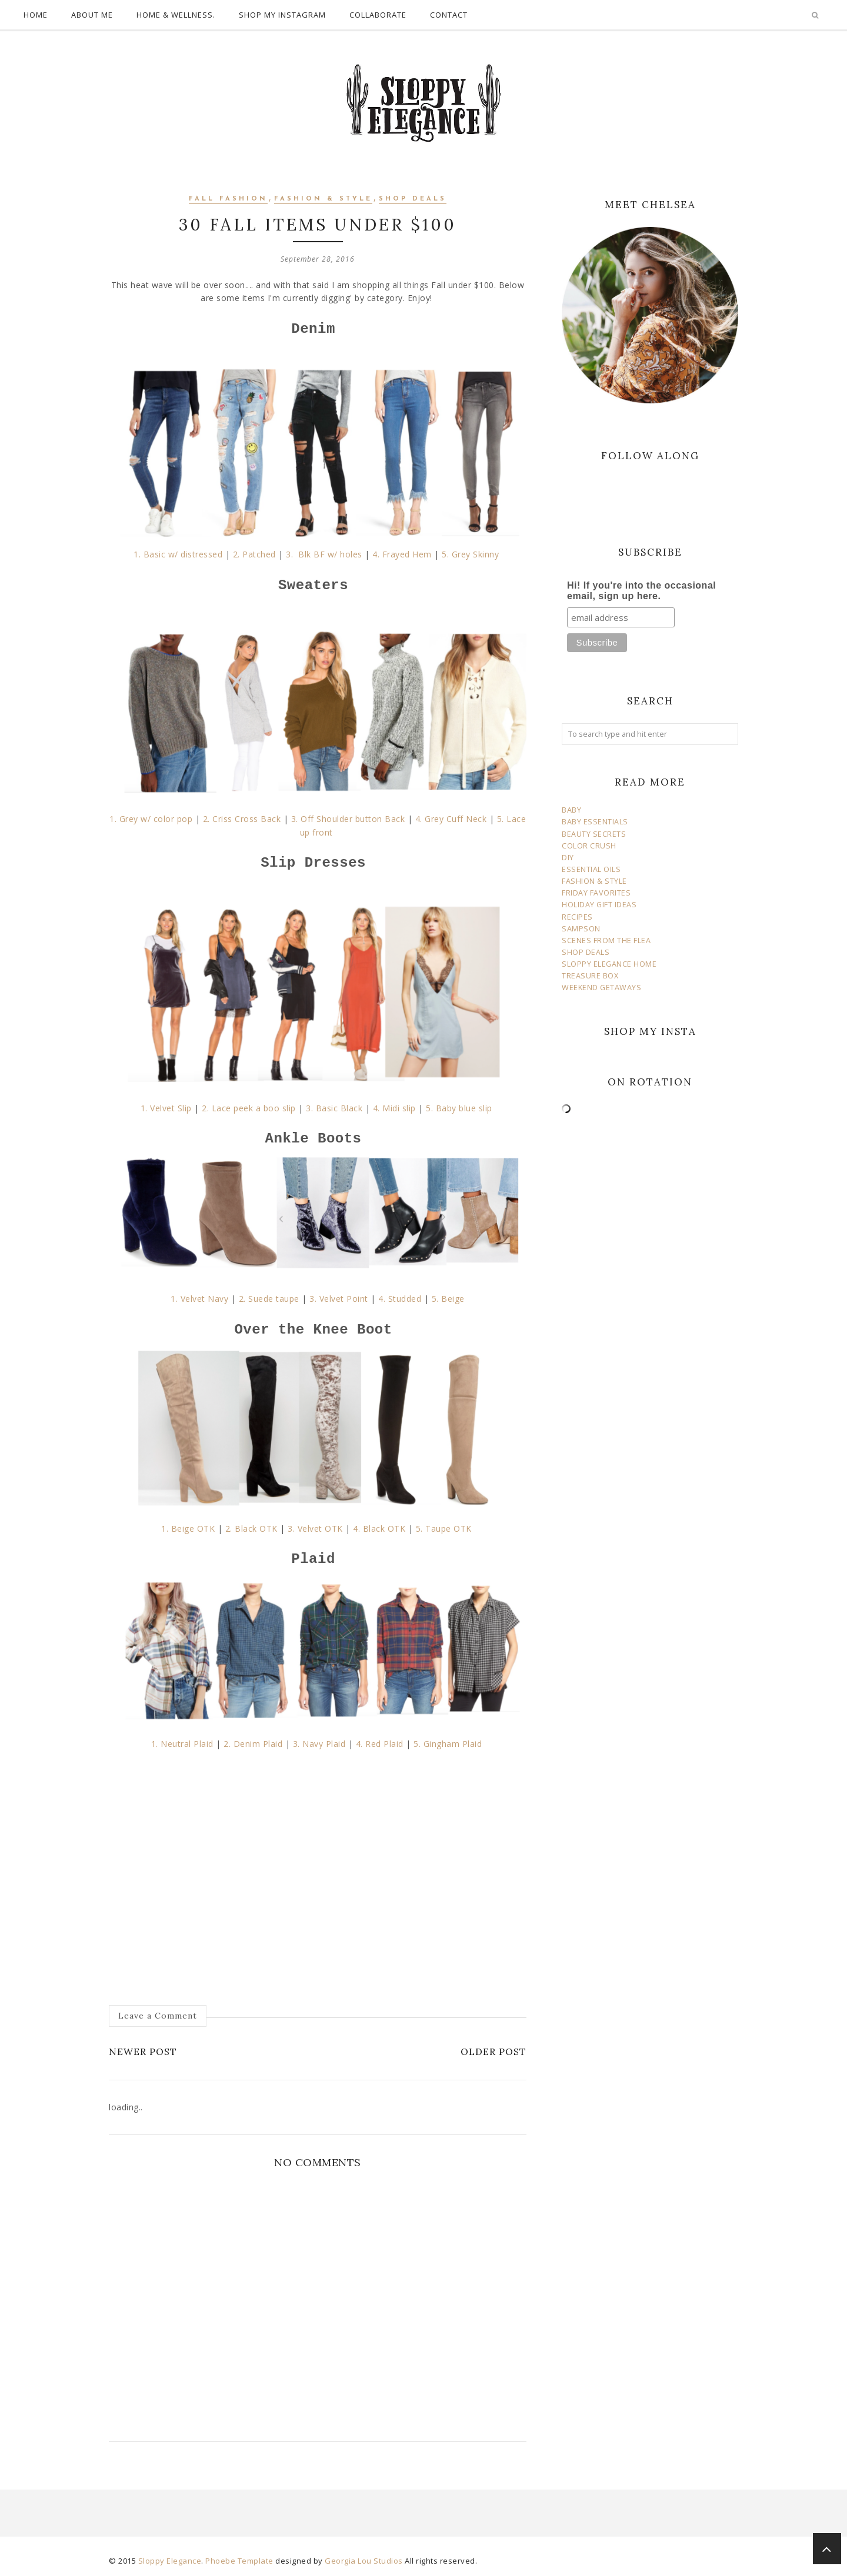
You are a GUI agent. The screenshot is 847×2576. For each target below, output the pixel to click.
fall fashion (228, 199)
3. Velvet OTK (315, 1528)
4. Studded (399, 1298)
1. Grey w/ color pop (152, 818)
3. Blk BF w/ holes (325, 554)
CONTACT (449, 14)
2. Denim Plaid (252, 1743)
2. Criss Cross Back (242, 818)
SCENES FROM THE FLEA (606, 940)
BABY (571, 810)
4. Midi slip (394, 1108)
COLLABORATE (377, 14)
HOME (36, 14)
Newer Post (143, 2051)
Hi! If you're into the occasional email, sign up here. (641, 590)
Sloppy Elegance (170, 2560)
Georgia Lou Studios (364, 2560)
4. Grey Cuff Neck (451, 818)
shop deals (412, 199)
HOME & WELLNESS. (175, 14)
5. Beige (448, 1298)
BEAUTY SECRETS (594, 834)
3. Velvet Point (338, 1298)
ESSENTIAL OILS (591, 869)
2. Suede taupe (269, 1298)
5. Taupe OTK (445, 1528)
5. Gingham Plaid (449, 1743)
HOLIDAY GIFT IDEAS (599, 905)
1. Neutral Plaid (182, 1743)
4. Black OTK (379, 1528)
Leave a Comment (157, 2015)
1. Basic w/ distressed (178, 554)
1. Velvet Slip (166, 1108)
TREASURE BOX (590, 976)
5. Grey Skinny (472, 554)
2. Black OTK (251, 1528)
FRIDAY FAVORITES (596, 893)
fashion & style (323, 199)
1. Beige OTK (188, 1528)
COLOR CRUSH (589, 846)
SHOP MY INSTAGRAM (282, 14)
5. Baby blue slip (459, 1108)
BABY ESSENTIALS (595, 822)
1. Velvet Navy (199, 1298)
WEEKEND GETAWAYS (601, 988)
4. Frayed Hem (402, 554)
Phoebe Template (239, 2560)
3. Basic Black (334, 1108)
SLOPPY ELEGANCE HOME (609, 964)
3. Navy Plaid (319, 1743)
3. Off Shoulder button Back (348, 818)
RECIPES (577, 917)
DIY (568, 858)
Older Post (493, 2051)
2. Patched (254, 554)
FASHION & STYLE (594, 881)
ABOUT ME (92, 14)
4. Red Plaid (380, 1743)
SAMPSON (581, 929)
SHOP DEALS (585, 952)
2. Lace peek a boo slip (249, 1108)
